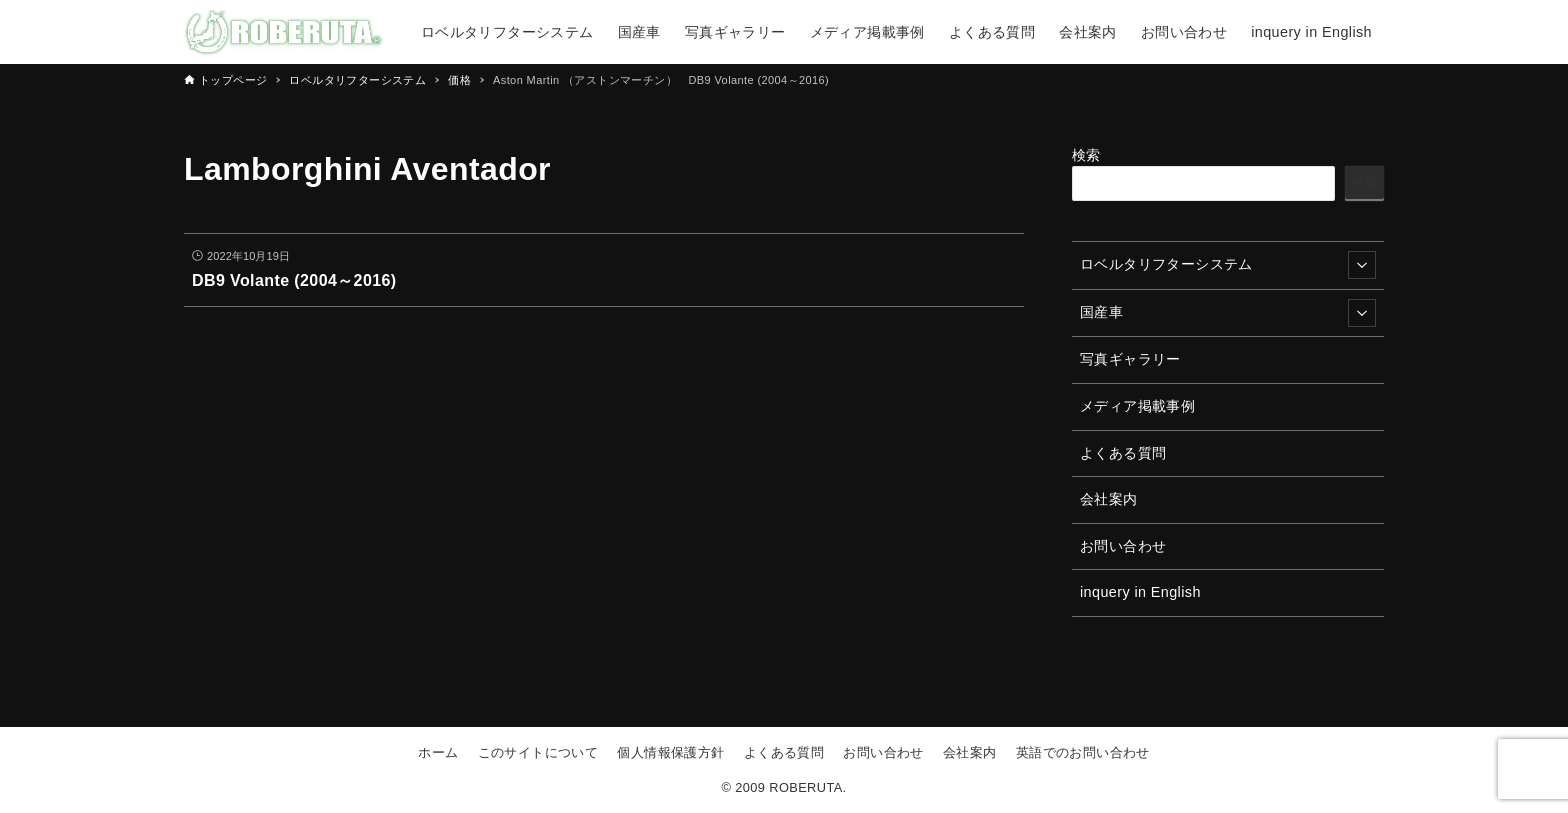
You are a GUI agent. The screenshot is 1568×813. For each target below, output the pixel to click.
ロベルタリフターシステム (1228, 265)
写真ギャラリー (1130, 359)
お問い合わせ (1123, 546)
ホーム (438, 752)
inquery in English (1140, 592)
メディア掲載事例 (1137, 406)
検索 (1086, 155)
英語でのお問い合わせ (1083, 752)
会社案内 (1109, 499)
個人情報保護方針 (670, 752)
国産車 (1228, 313)
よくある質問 (1123, 453)
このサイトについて (538, 752)
